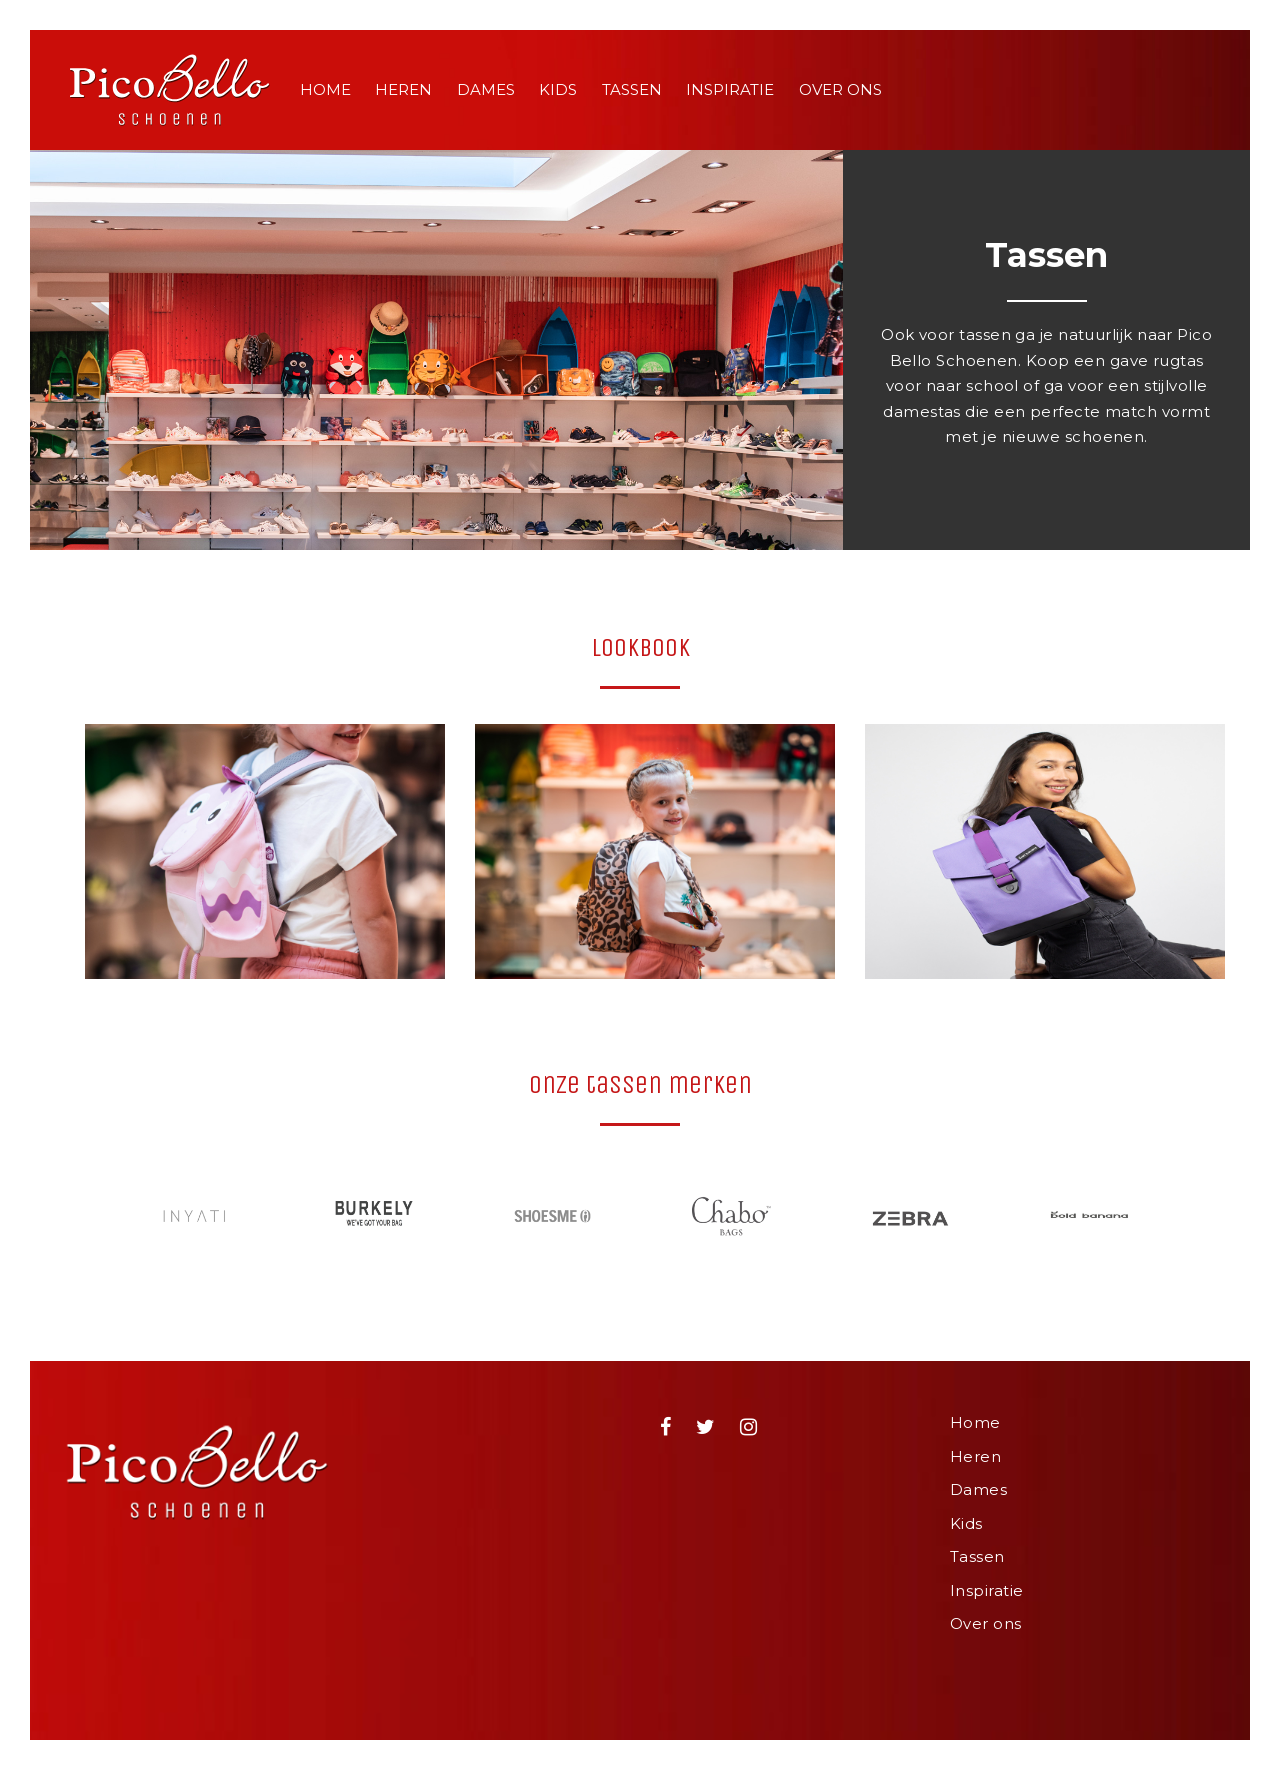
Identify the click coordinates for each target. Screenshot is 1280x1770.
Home (325, 89)
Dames (486, 89)
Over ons (840, 89)
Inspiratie (730, 89)
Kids (558, 89)
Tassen (632, 89)
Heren (403, 89)
